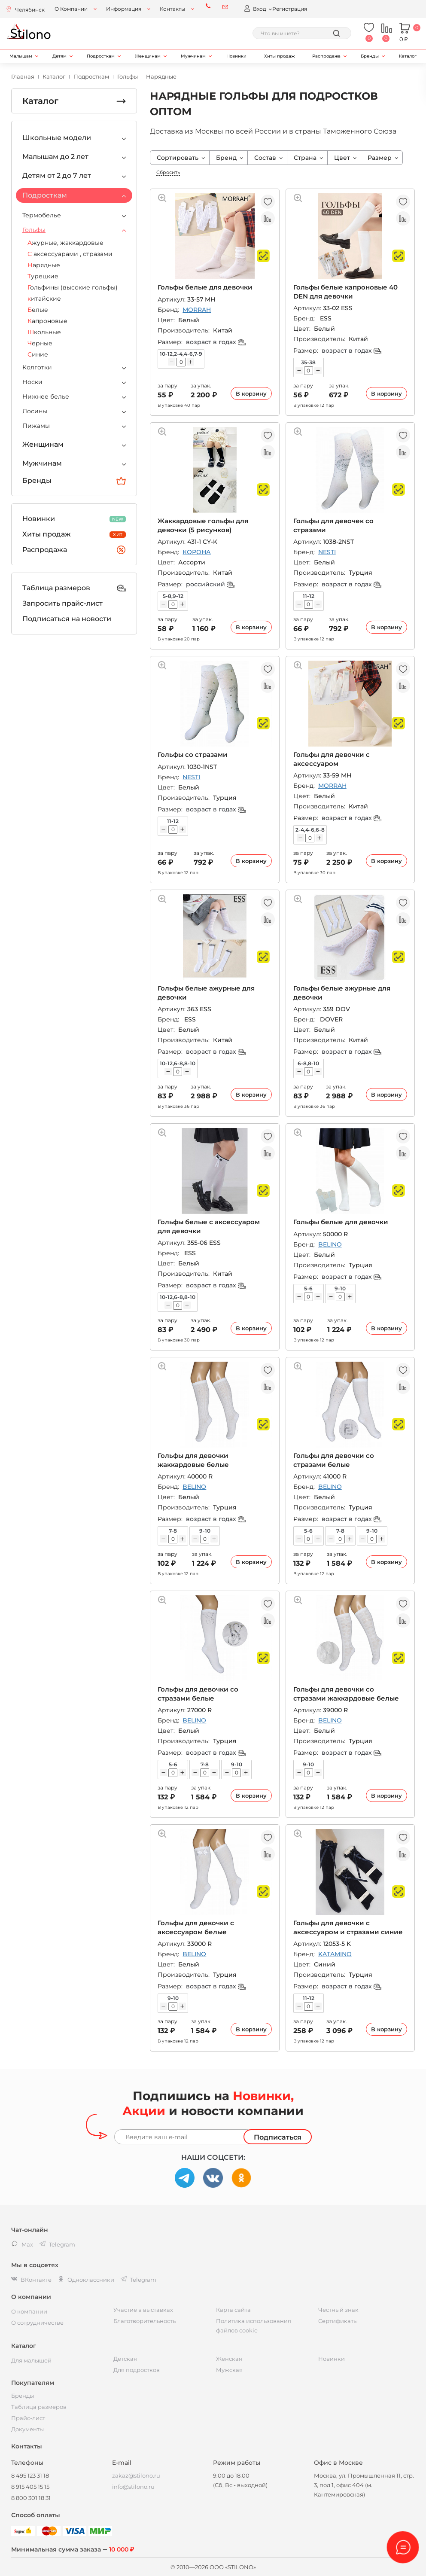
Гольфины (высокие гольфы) (72, 287)
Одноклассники (86, 2279)
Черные (39, 343)
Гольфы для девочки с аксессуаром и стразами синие (348, 1927)
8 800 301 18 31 (31, 2497)
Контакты (172, 9)
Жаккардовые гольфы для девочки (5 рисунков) (203, 525)
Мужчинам (193, 56)
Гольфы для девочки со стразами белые (333, 1459)
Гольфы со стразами (193, 754)
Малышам (20, 56)
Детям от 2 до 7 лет (56, 175)
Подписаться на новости (66, 619)
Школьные (44, 332)
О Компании (71, 9)
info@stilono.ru (133, 2486)
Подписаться (277, 2137)
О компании (29, 2311)
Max (22, 2244)
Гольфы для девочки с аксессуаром (331, 758)
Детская (125, 2358)
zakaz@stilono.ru (136, 2475)
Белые (37, 310)
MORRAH (197, 310)
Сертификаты (338, 2320)
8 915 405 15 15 (30, 2486)
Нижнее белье (45, 396)
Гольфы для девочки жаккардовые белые (193, 1459)
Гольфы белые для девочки (205, 287)
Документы (27, 2429)
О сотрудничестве (37, 2322)
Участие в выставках (143, 2309)
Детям (59, 56)
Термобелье (41, 215)
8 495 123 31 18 (30, 2475)
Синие (37, 354)
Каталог (408, 56)
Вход (254, 8)
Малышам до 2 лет (55, 156)
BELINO (330, 1244)
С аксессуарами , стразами (70, 254)
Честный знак (338, 2309)
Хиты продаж (279, 56)
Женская (229, 2358)
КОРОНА (197, 552)
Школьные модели (56, 138)
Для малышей (31, 2360)
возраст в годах (216, 342)
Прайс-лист (28, 2417)
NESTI (327, 552)
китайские (44, 298)
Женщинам (148, 56)
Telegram (138, 2279)
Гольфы (34, 230)
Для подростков (136, 2369)
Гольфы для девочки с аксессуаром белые (196, 1927)
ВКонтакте (31, 2279)
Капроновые (47, 321)
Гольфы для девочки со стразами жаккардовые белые (346, 1693)
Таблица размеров (74, 588)
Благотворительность (144, 2320)
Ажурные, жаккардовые (65, 243)
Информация (123, 9)
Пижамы (36, 426)
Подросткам (101, 56)
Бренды (370, 56)
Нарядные (43, 265)
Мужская (229, 2369)
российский (210, 584)
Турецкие (42, 276)
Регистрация (289, 9)
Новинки (236, 56)
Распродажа (326, 56)
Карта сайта (233, 2309)
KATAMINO (335, 1954)
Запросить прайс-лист (62, 603)
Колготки (37, 367)
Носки (32, 382)
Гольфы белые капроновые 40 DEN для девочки (345, 291)
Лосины (34, 411)
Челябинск (30, 9)
